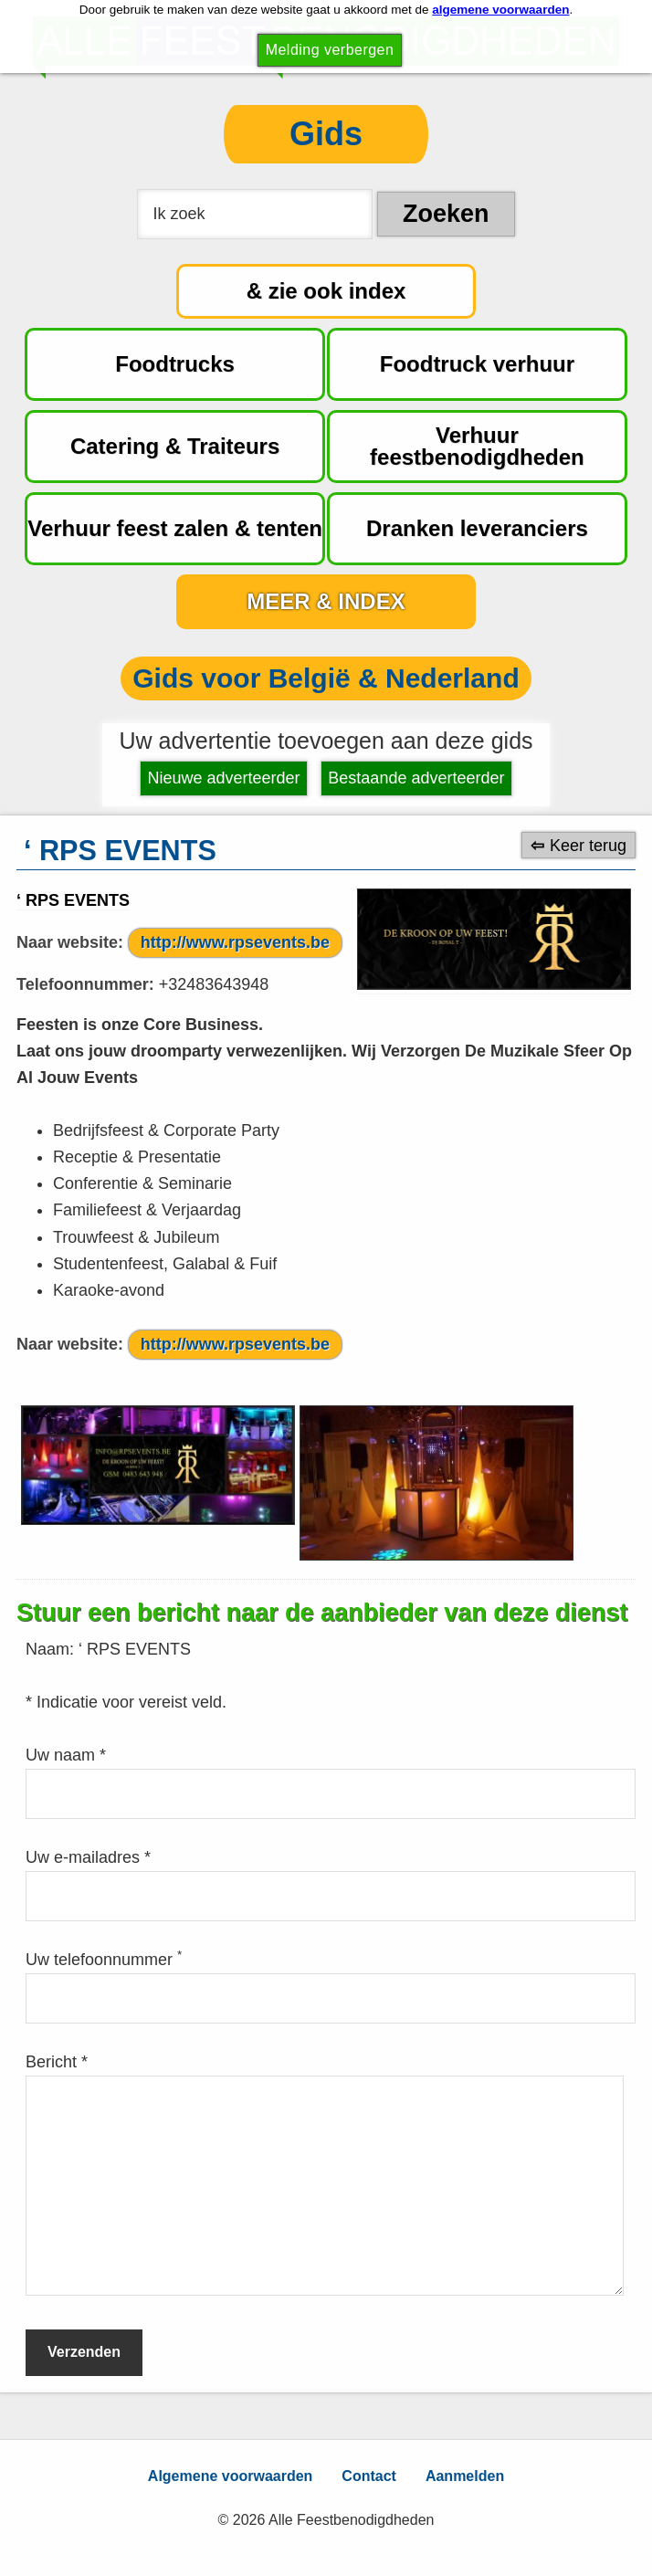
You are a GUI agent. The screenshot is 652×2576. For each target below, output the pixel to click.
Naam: (52, 1649)
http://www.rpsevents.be (235, 942)
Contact (369, 2476)
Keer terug (588, 845)
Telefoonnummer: (85, 984)
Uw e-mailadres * (88, 1857)
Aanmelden (465, 2476)
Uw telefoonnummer (104, 1959)
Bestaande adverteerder (416, 778)
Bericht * (57, 2062)
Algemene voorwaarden (230, 2476)
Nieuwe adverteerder (224, 778)
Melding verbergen (330, 50)
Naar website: (69, 942)
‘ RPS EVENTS (73, 900)
